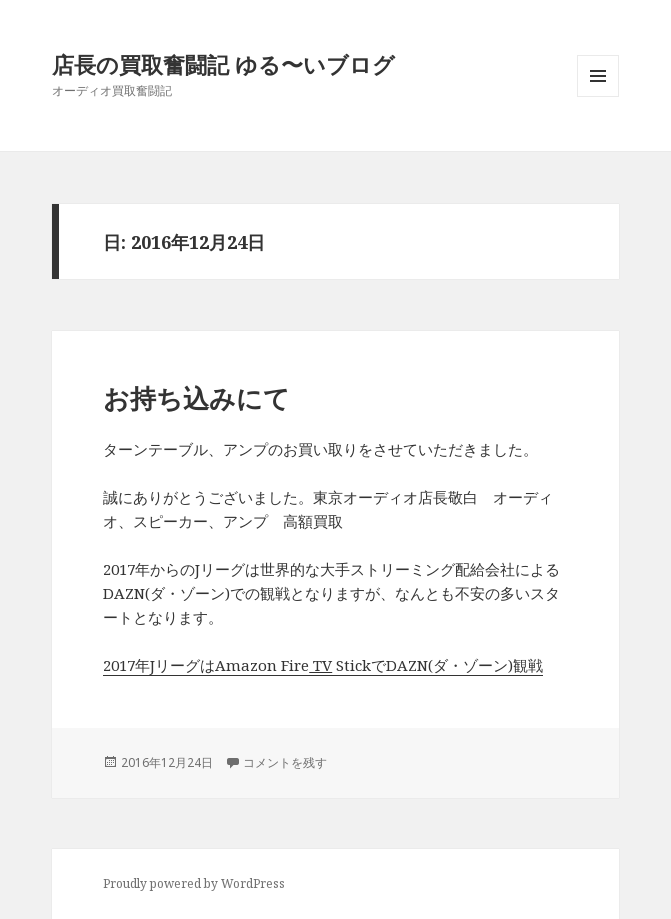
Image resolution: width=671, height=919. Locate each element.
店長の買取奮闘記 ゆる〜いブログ (223, 64)
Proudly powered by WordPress (194, 883)
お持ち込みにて (196, 398)
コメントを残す (285, 762)
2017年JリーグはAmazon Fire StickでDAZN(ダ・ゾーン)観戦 (323, 665)
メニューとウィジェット (598, 96)
